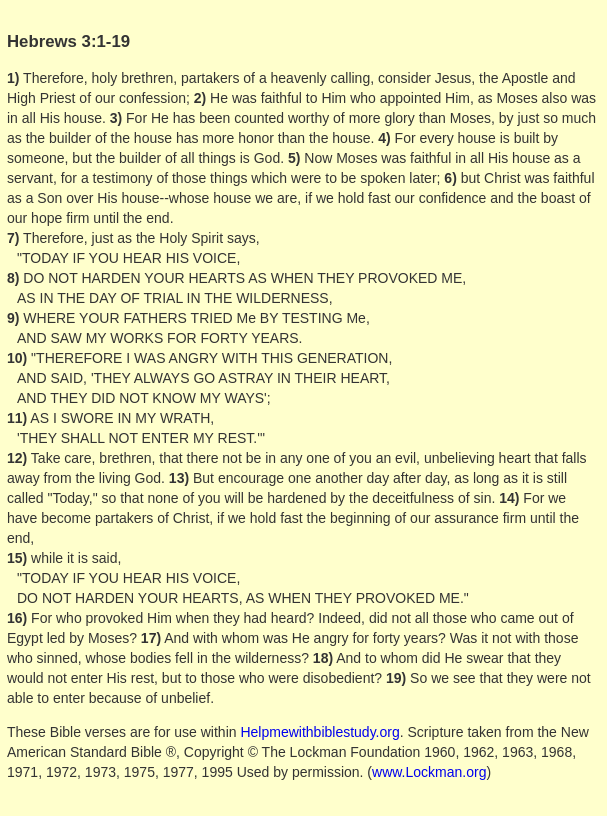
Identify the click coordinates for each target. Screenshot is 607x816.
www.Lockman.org (429, 772)
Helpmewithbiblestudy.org (319, 732)
